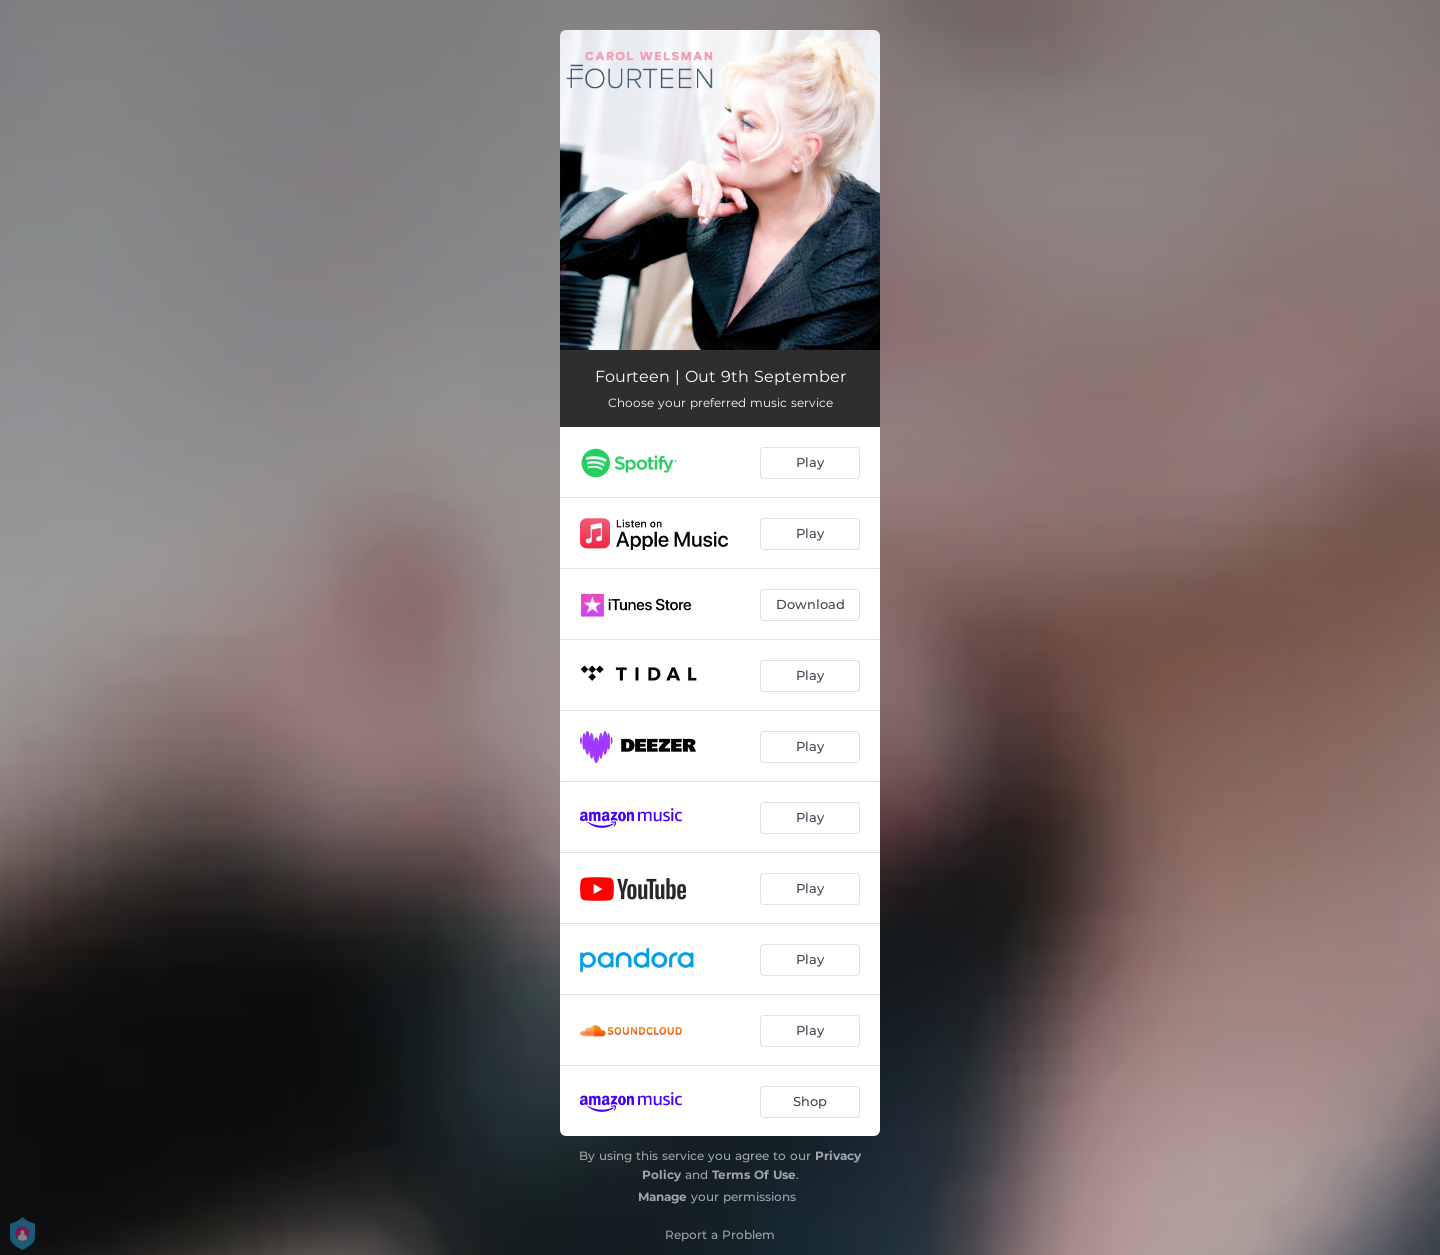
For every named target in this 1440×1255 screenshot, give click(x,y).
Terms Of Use (754, 1174)
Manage (662, 1196)
